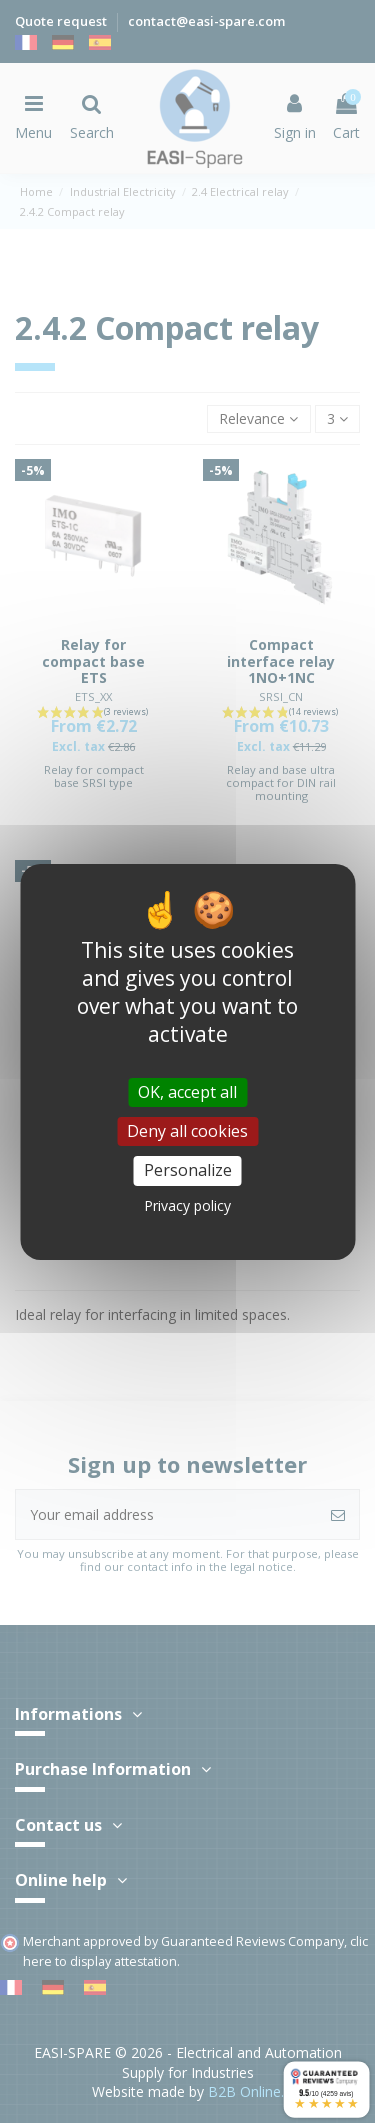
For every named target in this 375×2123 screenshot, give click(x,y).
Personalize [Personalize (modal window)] (188, 1170)
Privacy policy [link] (187, 1205)
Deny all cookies (187, 1131)
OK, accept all (187, 1092)
